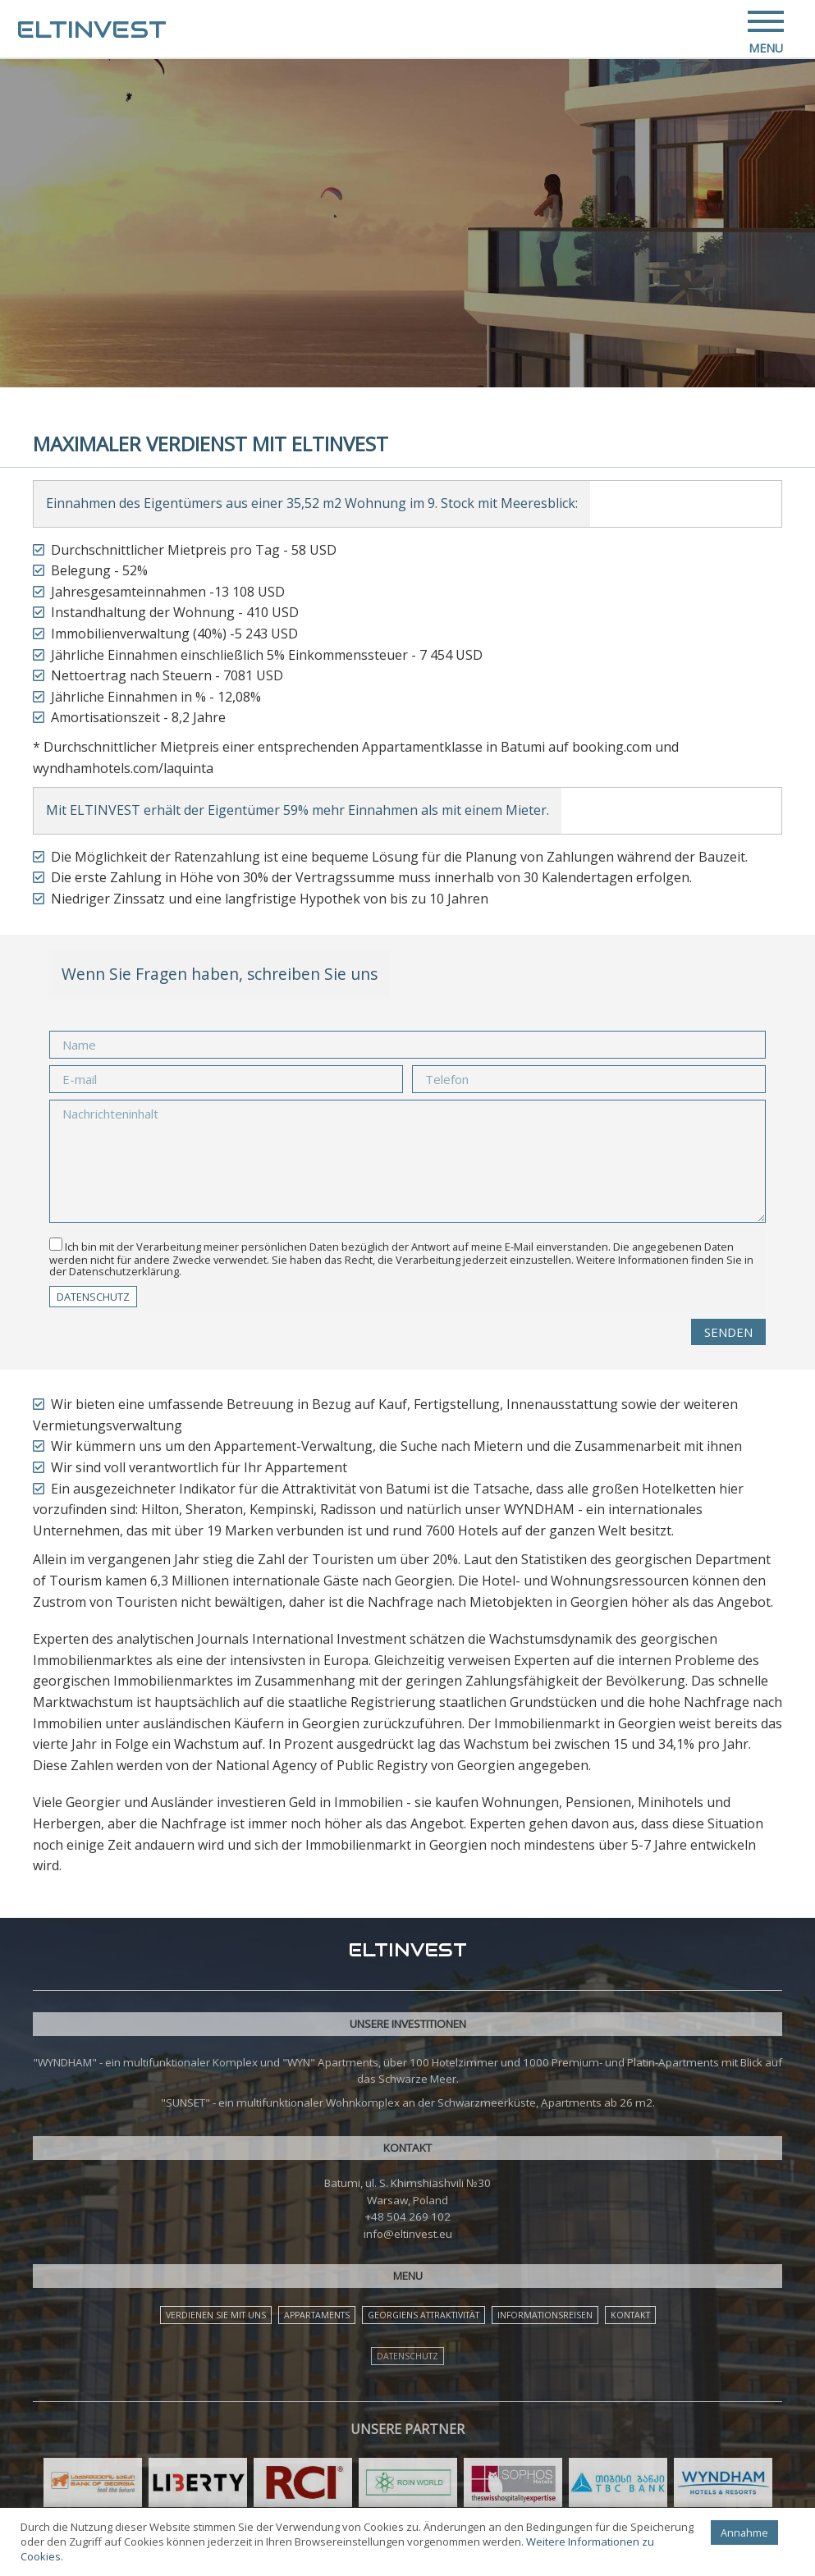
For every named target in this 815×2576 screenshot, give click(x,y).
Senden (728, 1332)
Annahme (744, 2532)
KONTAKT (630, 2315)
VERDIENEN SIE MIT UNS (216, 2315)
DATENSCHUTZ (93, 1296)
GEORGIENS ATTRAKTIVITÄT (423, 2315)
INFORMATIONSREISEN (545, 2315)
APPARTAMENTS (317, 2315)
